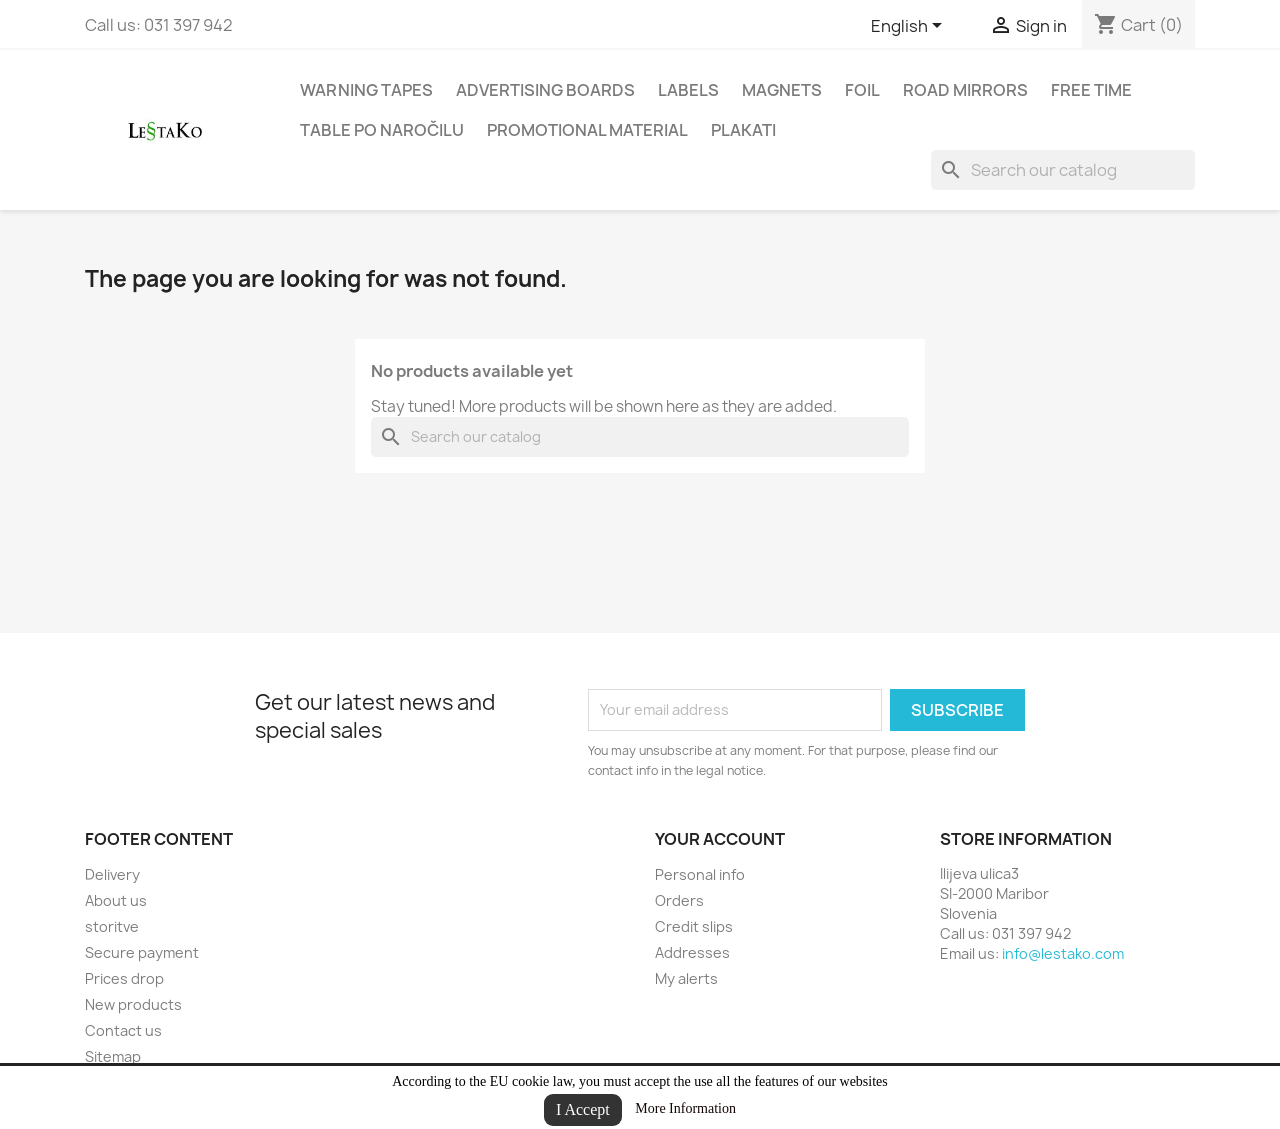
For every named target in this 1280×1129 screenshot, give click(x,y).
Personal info (700, 874)
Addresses (692, 952)
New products (133, 1004)
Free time (1091, 90)
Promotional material (587, 130)
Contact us (123, 1030)
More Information (685, 1108)
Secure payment (142, 952)
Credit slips (694, 926)
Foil (862, 90)
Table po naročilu (382, 130)
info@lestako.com (1063, 953)
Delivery (112, 874)
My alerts (686, 978)
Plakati (743, 130)
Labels (688, 90)
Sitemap (113, 1056)
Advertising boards (545, 90)
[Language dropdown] (910, 27)
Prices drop (124, 978)
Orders (679, 900)
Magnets (782, 90)
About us (116, 900)
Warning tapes (366, 90)
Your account (720, 839)
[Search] (1063, 170)
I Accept (583, 1109)
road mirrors (965, 90)
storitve (112, 926)
